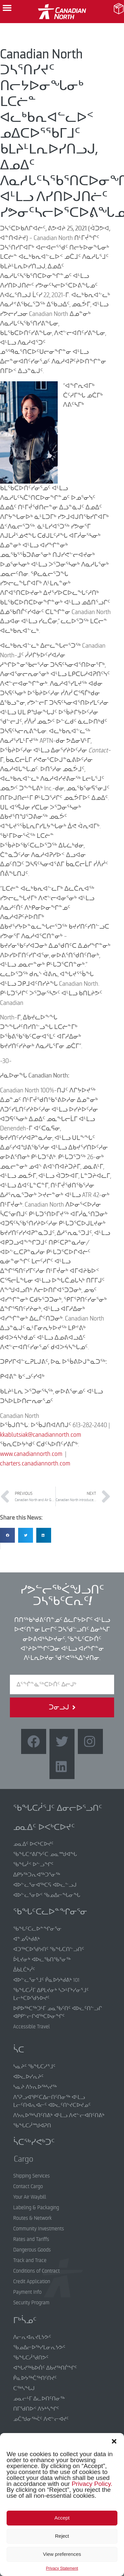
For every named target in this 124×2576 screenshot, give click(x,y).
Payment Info (27, 2292)
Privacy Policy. (92, 2483)
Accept (62, 2518)
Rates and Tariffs (31, 2239)
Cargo (18, 2159)
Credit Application (31, 2281)
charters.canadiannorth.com (35, 1463)
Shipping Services (31, 2176)
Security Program (31, 2302)
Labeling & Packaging (36, 2207)
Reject (62, 2536)
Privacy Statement (62, 2568)
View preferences (62, 2554)
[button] (114, 2441)
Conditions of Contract (36, 2271)
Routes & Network (32, 2218)
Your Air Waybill (29, 2197)
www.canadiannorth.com (31, 1454)
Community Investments (38, 2228)
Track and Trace (29, 2260)
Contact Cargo (28, 2186)
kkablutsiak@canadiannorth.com (40, 1435)
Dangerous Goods (32, 2250)
